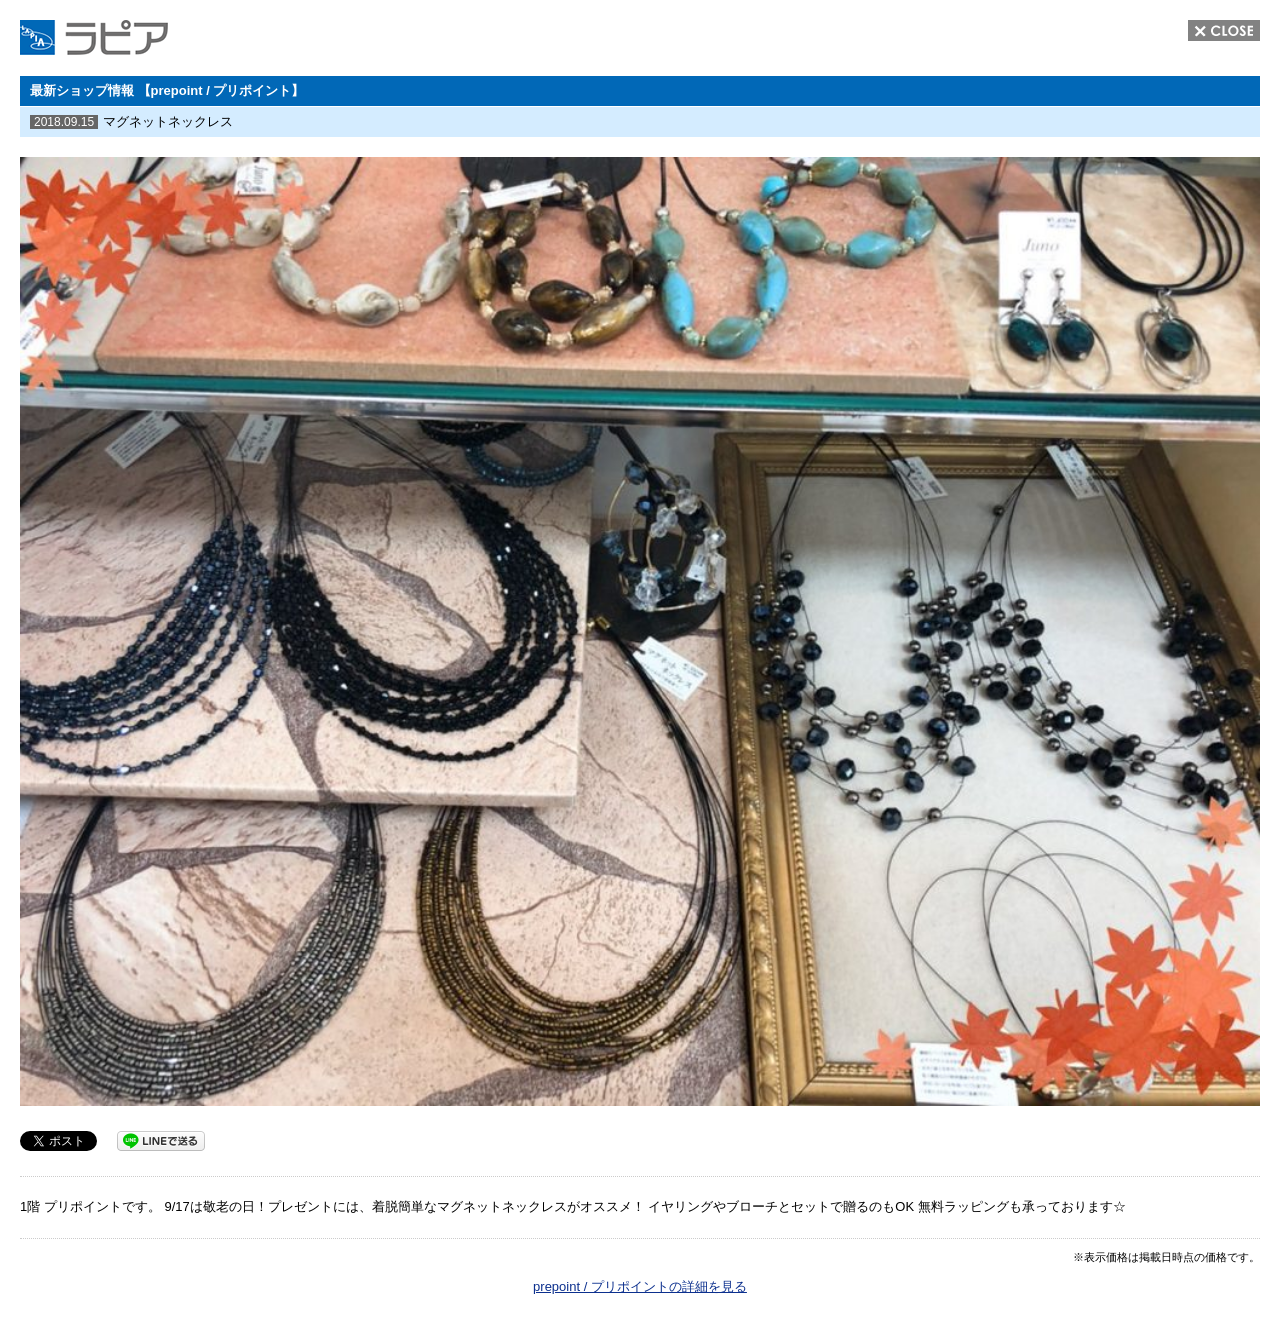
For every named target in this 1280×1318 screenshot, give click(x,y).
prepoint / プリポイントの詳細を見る (640, 1286)
